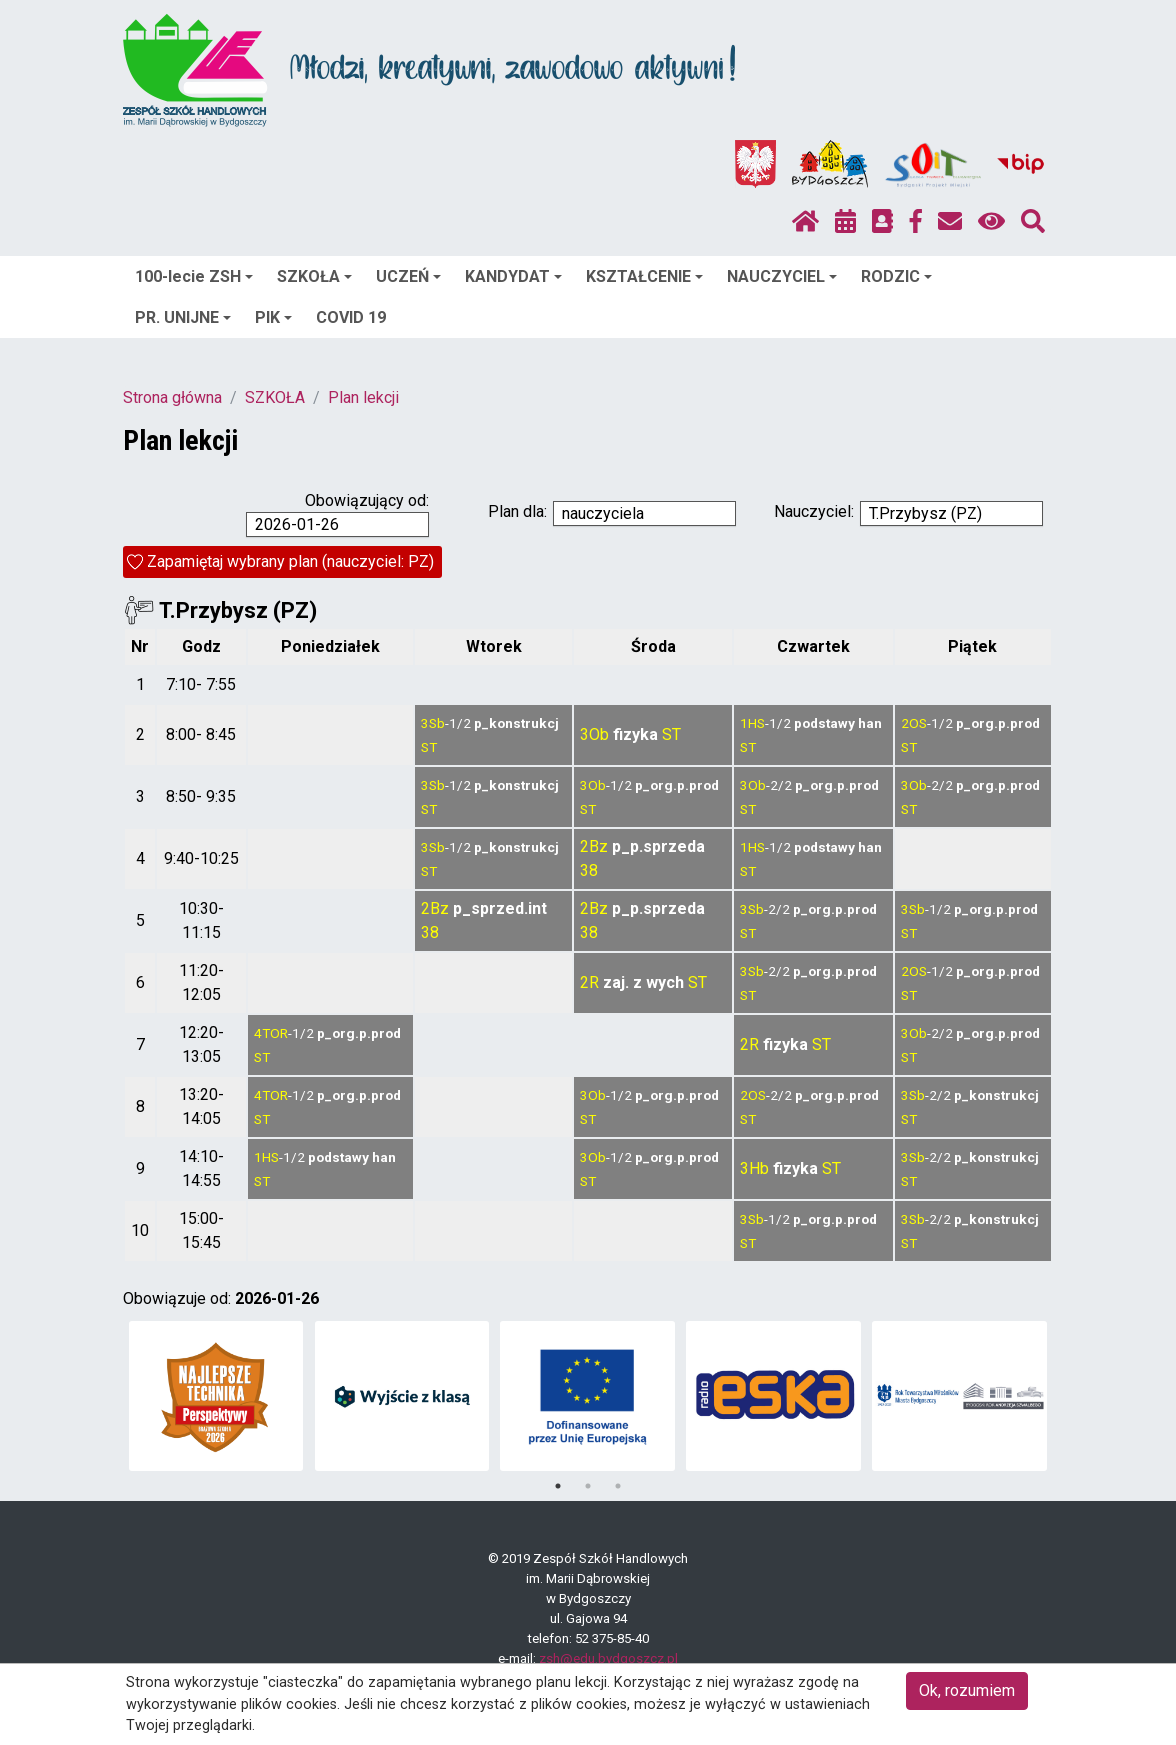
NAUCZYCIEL (782, 276)
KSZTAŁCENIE (644, 276)
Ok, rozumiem (967, 1690)
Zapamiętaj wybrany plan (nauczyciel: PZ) (290, 561)
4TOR (271, 1033)
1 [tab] (558, 1486)
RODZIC (896, 276)
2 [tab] (588, 1486)
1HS (752, 723)
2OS (914, 723)
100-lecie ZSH (194, 276)
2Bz (594, 846)
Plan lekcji (363, 397)
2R (589, 982)
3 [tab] (618, 1486)
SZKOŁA (314, 276)
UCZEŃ (408, 276)
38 (589, 870)
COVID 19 (351, 317)
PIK (273, 317)
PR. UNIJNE (183, 317)
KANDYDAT (513, 276)
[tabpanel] (216, 1396)
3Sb (433, 723)
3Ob (594, 734)
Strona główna (172, 397)
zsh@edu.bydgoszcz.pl (608, 1658)
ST (429, 747)
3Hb (754, 1168)
